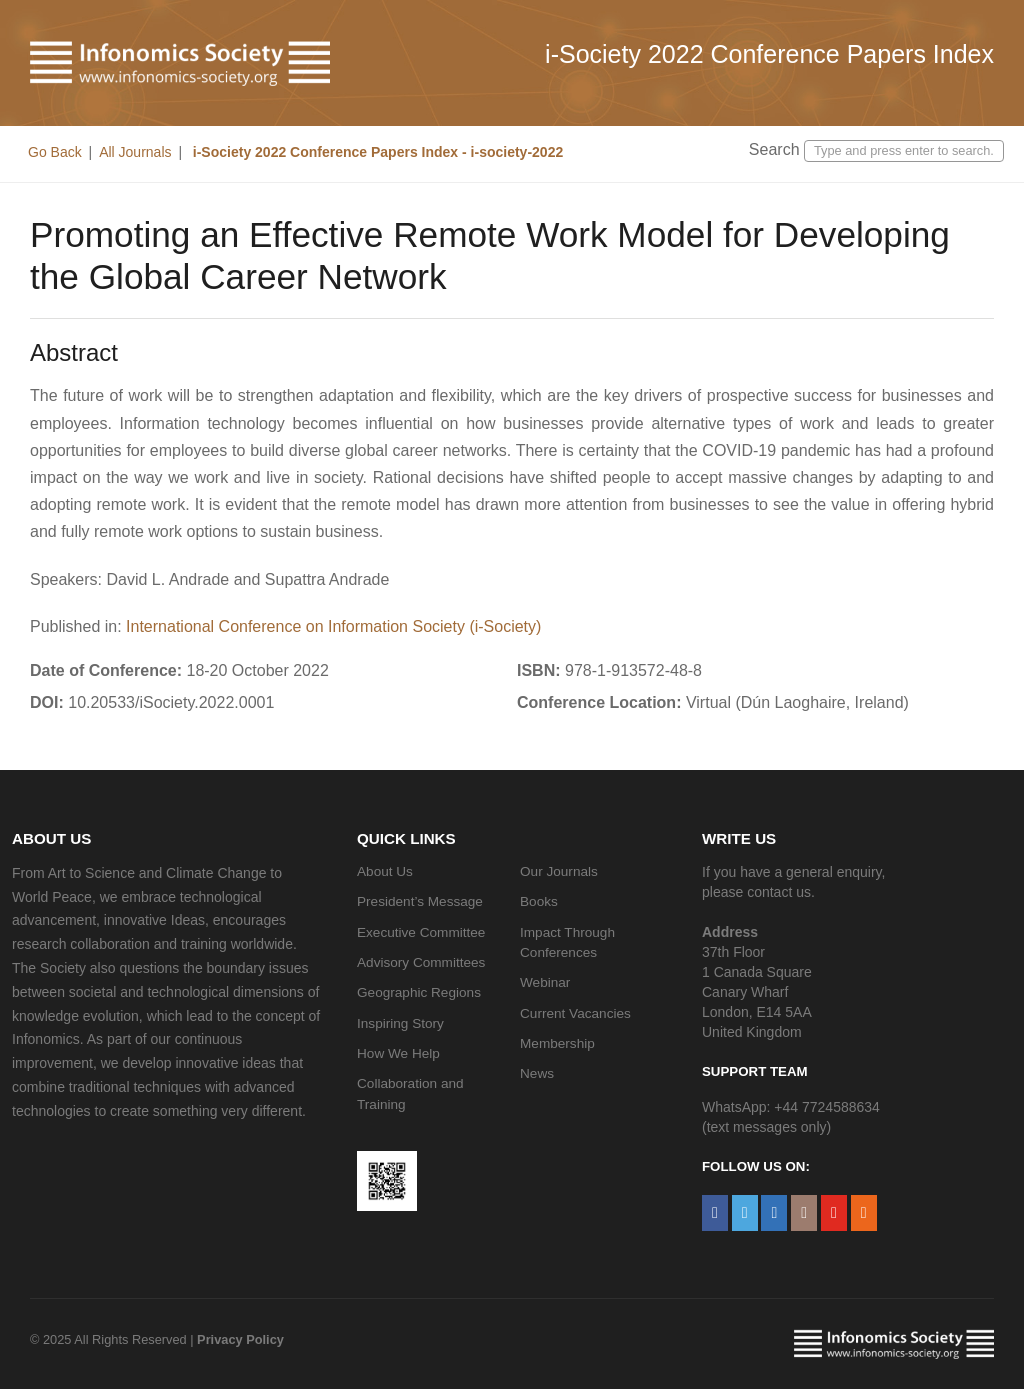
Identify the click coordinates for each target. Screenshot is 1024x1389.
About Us (385, 871)
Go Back (55, 152)
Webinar (545, 982)
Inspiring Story (400, 1023)
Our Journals (559, 871)
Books (539, 901)
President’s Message (420, 901)
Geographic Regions (419, 992)
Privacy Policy (240, 1339)
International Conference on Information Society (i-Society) (333, 626)
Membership (557, 1043)
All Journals (135, 152)
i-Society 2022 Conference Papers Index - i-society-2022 (376, 152)
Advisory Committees (421, 962)
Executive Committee (421, 932)
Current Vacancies (575, 1013)
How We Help (398, 1053)
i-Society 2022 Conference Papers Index (769, 54)
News (537, 1073)
